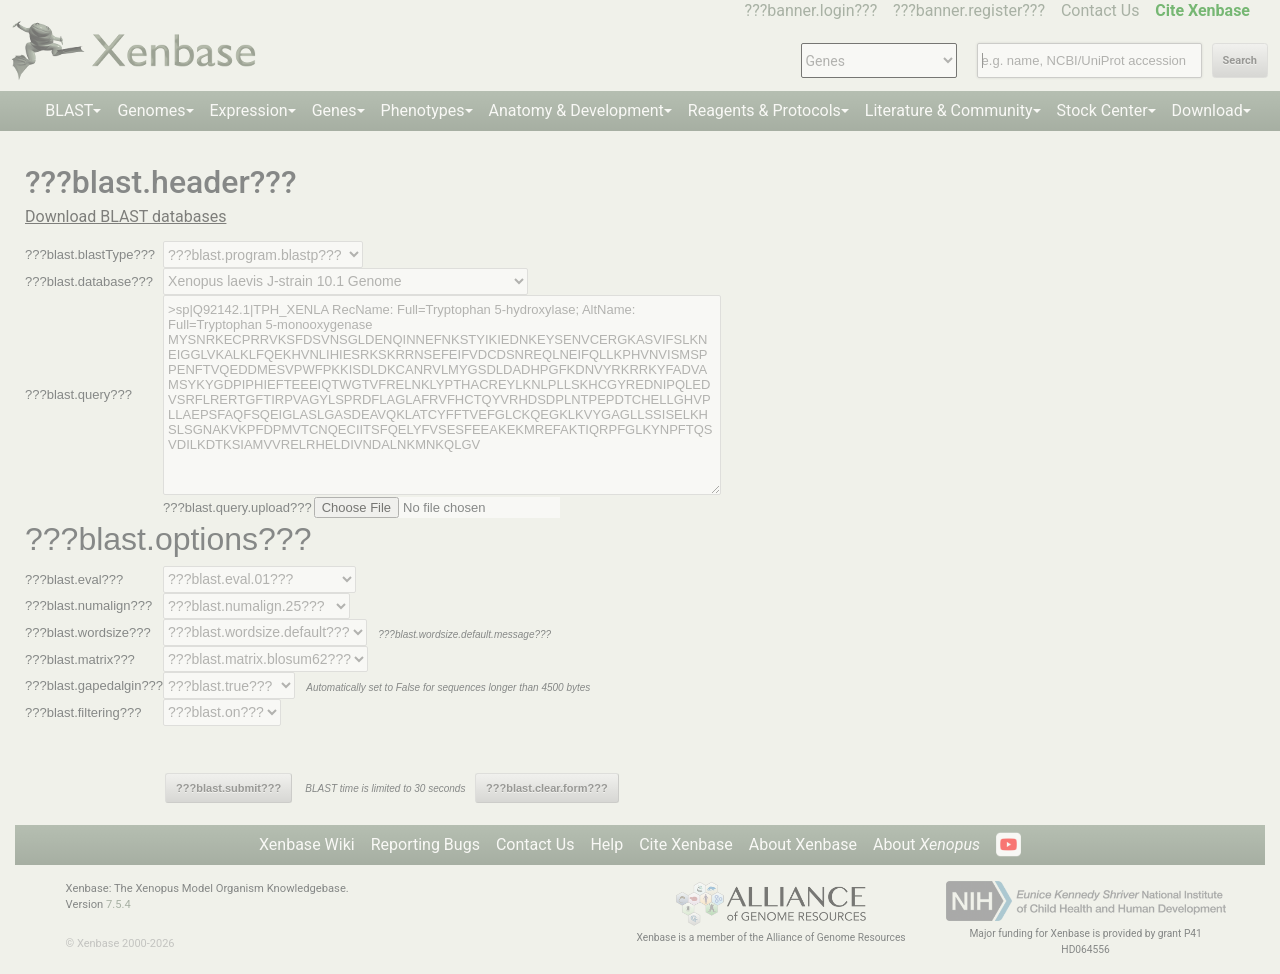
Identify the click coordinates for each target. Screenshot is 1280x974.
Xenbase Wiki (307, 844)
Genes (334, 110)
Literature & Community (949, 110)
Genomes (151, 110)
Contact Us (1100, 10)
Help (606, 844)
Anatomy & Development (576, 110)
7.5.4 (118, 904)
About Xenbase (803, 844)
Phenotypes (423, 110)
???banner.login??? (811, 10)
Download (1207, 110)
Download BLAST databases (125, 216)
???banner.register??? (969, 10)
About (926, 844)
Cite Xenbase (686, 844)
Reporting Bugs (425, 844)
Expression (249, 110)
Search (1240, 60)
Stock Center (1102, 110)
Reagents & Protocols (764, 110)
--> (345, 281)
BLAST (69, 110)
